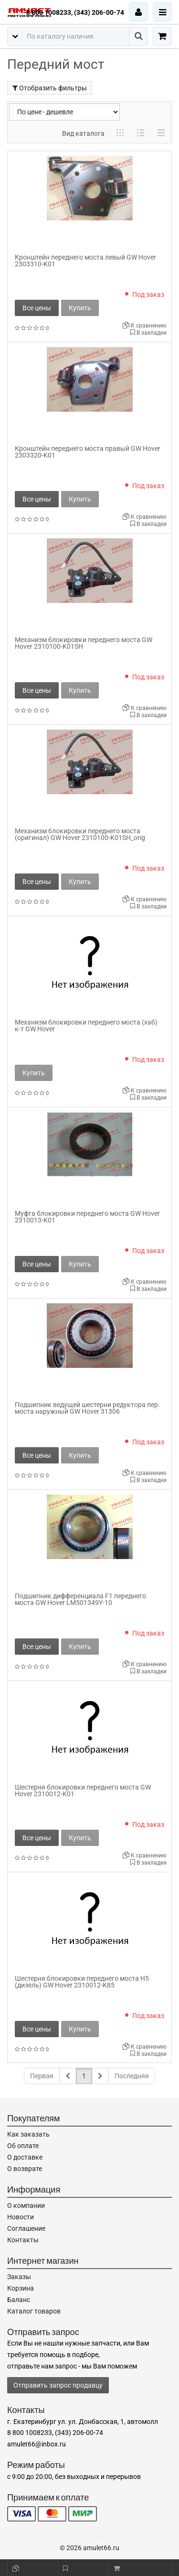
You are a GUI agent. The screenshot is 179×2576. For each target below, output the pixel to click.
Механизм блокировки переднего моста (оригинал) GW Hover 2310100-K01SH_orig (80, 834)
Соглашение (26, 2228)
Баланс (18, 2299)
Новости (20, 2217)
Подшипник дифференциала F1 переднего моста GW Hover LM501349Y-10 (80, 1599)
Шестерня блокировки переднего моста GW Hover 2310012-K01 (83, 1790)
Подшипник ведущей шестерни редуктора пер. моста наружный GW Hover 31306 (87, 1408)
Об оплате (23, 2146)
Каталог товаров (34, 2311)
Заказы (19, 2277)
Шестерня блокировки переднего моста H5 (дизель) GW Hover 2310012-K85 (82, 1982)
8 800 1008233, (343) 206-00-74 (75, 12)
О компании (26, 2205)
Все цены (36, 308)
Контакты (23, 2240)
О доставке (24, 2157)
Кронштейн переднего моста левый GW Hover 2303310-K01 (85, 260)
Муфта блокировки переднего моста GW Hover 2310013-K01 (87, 1217)
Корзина (20, 2288)
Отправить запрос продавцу (58, 2385)
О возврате (24, 2168)
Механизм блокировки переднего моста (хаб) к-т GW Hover (86, 1025)
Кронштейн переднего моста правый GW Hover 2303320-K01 (87, 452)
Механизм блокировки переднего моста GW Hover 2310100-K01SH (83, 643)
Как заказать (28, 2134)
